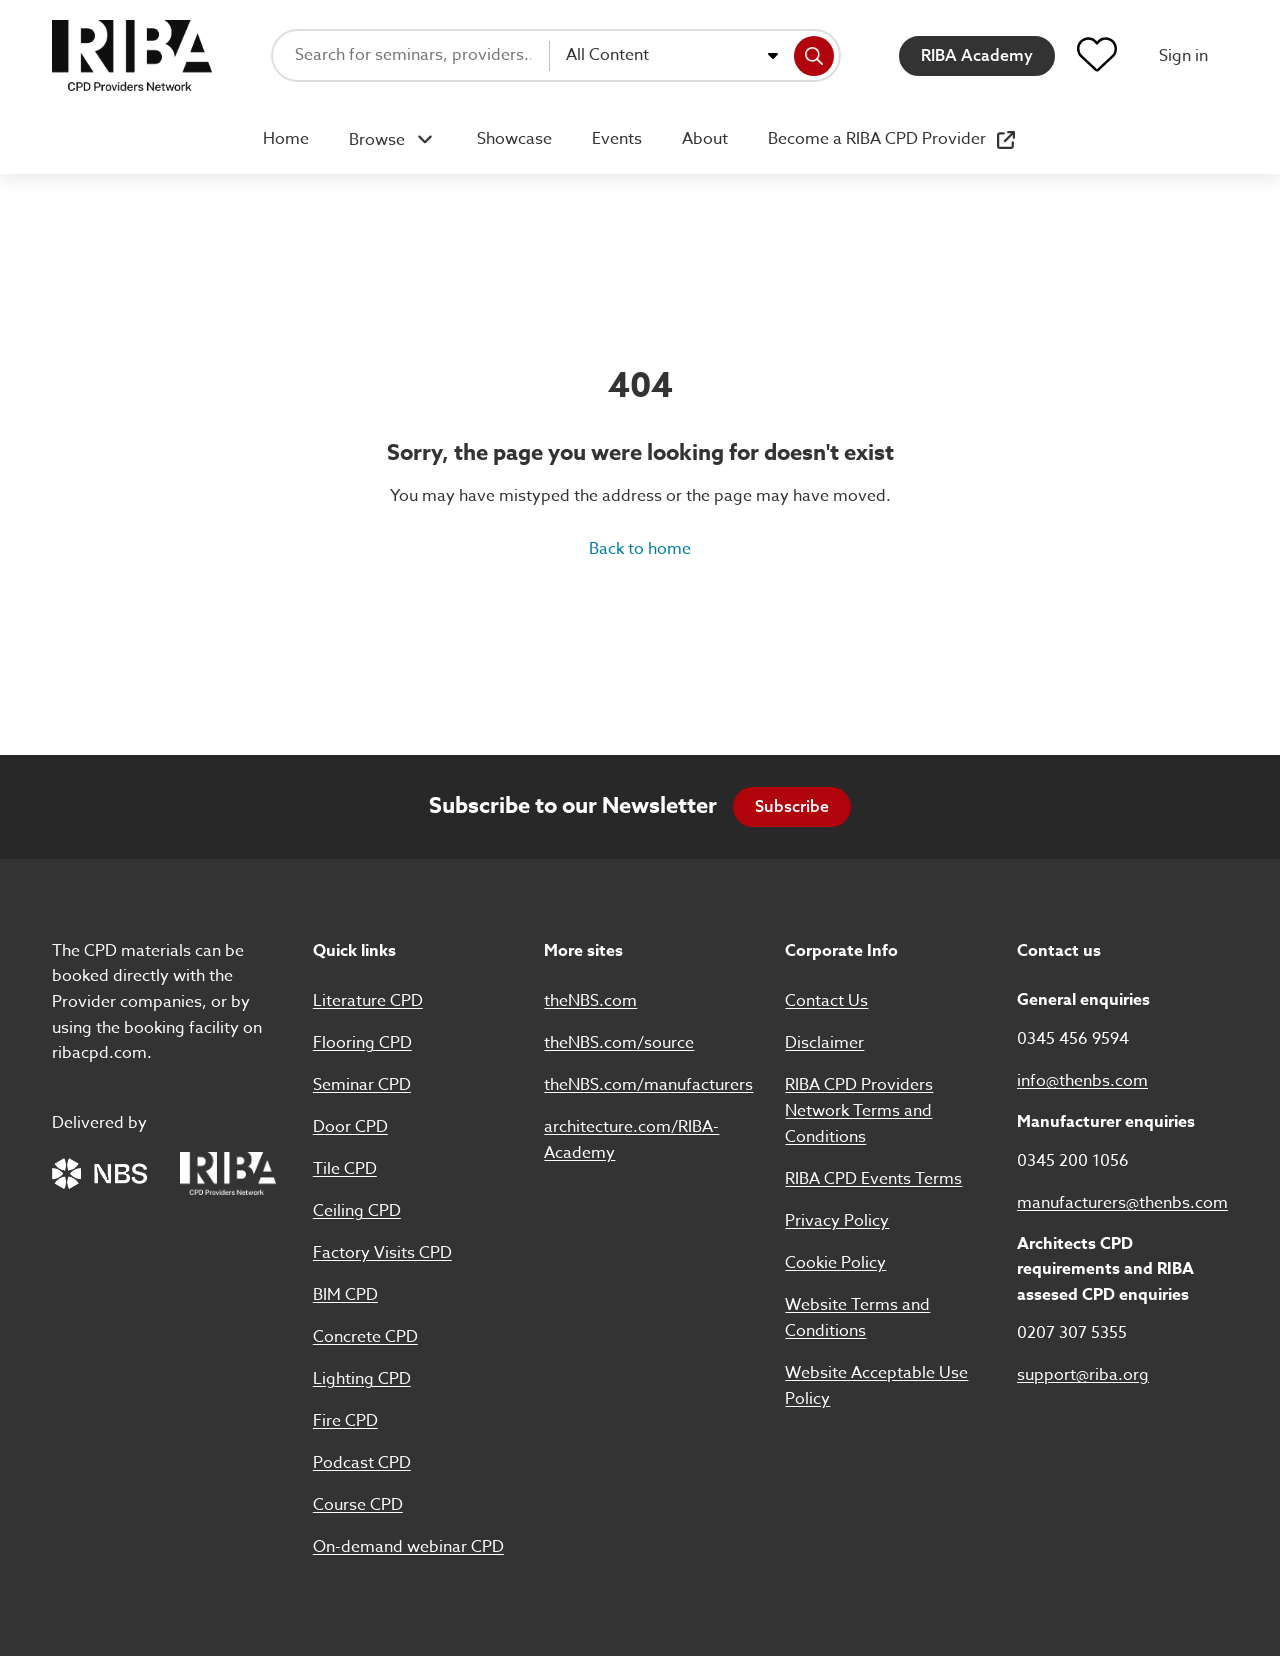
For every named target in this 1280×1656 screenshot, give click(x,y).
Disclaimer (824, 1043)
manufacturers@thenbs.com (1122, 1203)
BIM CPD (345, 1295)
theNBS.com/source (619, 1043)
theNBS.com (590, 1001)
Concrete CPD (365, 1337)
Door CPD (350, 1127)
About (705, 139)
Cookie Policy (835, 1263)
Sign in (1183, 56)
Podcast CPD (362, 1463)
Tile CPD (345, 1169)
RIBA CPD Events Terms (873, 1179)
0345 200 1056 (1073, 1161)
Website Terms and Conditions (857, 1318)
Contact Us (826, 1001)
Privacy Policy (837, 1221)
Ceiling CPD (357, 1211)
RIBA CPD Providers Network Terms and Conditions (859, 1111)
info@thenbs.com (1082, 1081)
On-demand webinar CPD (408, 1547)
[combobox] (672, 56)
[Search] (814, 56)
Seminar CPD (362, 1085)
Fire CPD (345, 1421)
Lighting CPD (362, 1379)
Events (617, 139)
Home (286, 139)
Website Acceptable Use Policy (876, 1386)
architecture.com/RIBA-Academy (631, 1140)
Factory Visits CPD (382, 1253)
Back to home (640, 549)
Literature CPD (368, 1001)
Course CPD (358, 1505)
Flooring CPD (362, 1043)
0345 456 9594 (1073, 1039)
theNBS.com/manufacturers (648, 1085)
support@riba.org (1083, 1375)
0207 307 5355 (1072, 1333)
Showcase (514, 139)
